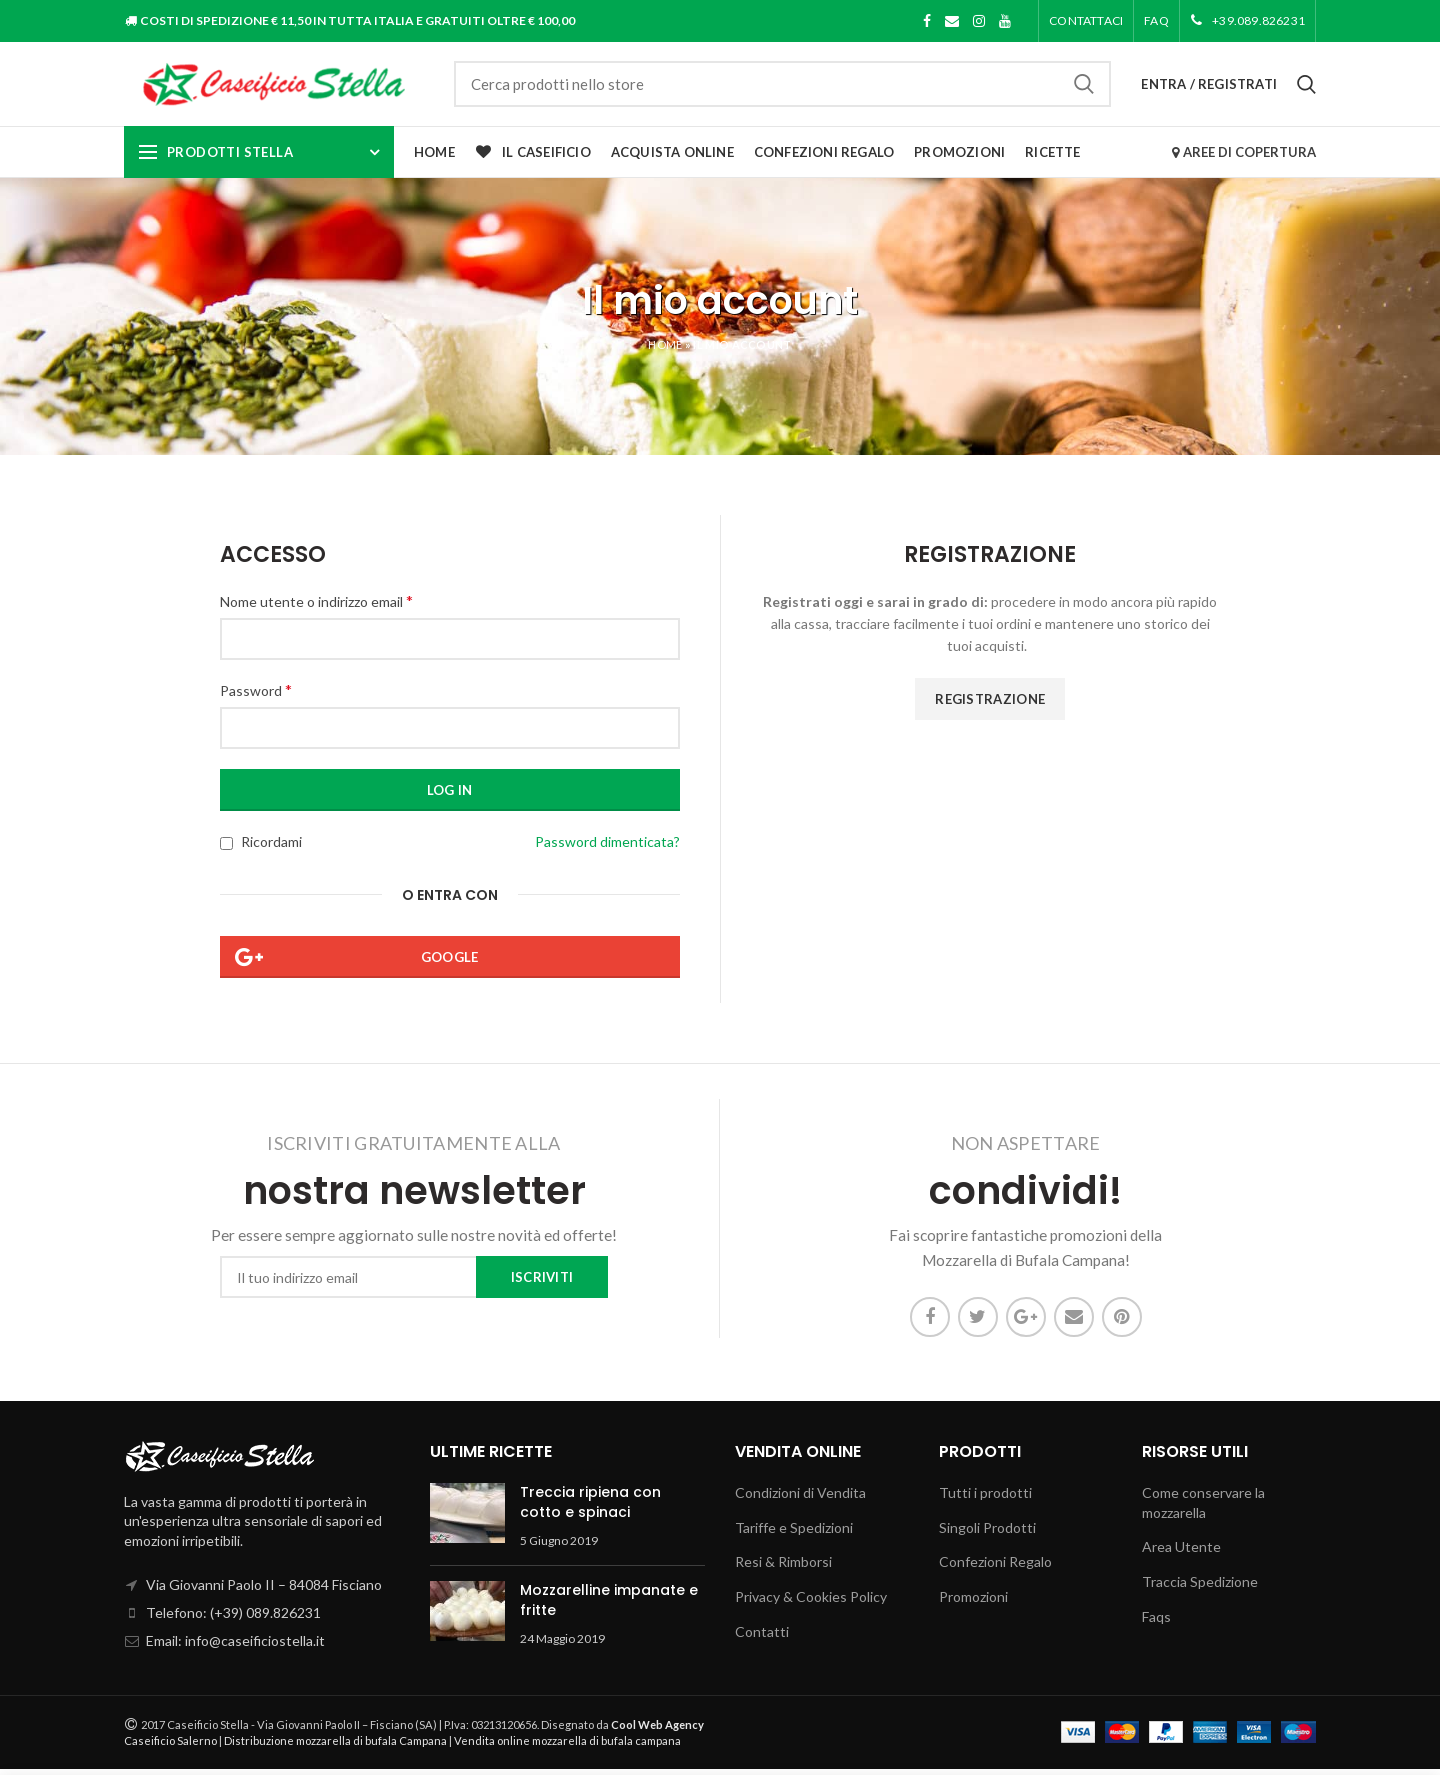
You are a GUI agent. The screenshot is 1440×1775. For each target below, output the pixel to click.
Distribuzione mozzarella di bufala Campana (335, 1746)
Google (450, 963)
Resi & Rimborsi (783, 1567)
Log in (450, 796)
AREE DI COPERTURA (1243, 158)
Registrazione (990, 705)
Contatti (762, 1636)
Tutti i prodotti (985, 1498)
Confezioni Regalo (995, 1567)
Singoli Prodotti (987, 1533)
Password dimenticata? (607, 847)
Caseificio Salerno (170, 1746)
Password (256, 695)
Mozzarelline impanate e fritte (609, 1606)
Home (665, 350)
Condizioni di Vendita (800, 1498)
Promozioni (973, 1602)
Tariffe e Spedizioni (794, 1533)
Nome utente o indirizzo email (316, 605)
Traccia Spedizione (1200, 1587)
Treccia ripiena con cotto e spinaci (590, 1508)
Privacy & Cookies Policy (811, 1602)
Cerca (1084, 87)
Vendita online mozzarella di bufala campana (567, 1746)
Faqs (1156, 1621)
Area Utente (1181, 1552)
